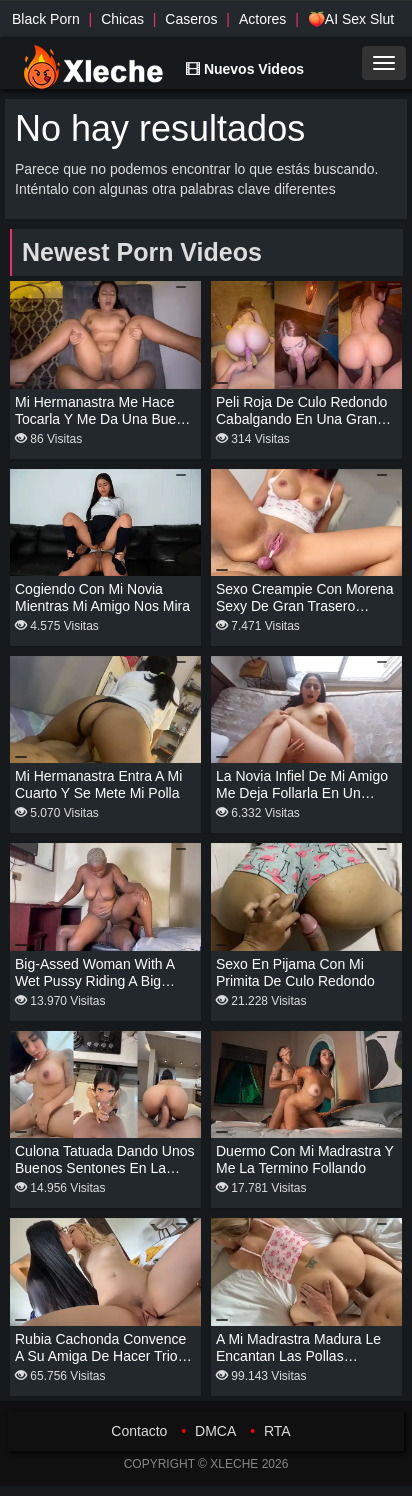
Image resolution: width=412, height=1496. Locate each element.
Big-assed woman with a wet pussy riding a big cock (94, 981)
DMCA (215, 1431)
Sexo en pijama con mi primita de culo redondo (295, 972)
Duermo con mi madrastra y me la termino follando (305, 1159)
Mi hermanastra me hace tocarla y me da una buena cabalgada (103, 419)
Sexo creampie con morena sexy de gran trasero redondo (304, 606)
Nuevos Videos (245, 69)
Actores (262, 19)
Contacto (139, 1431)
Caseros (191, 19)
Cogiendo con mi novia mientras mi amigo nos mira (102, 597)
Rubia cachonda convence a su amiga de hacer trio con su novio (100, 1356)
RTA (277, 1431)
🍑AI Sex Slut (351, 19)
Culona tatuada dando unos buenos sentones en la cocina (105, 1168)
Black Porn (46, 19)
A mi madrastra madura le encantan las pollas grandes (298, 1356)
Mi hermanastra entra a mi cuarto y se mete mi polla (98, 784)
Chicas (122, 19)
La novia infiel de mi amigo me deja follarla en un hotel (302, 793)
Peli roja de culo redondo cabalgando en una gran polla (301, 419)
